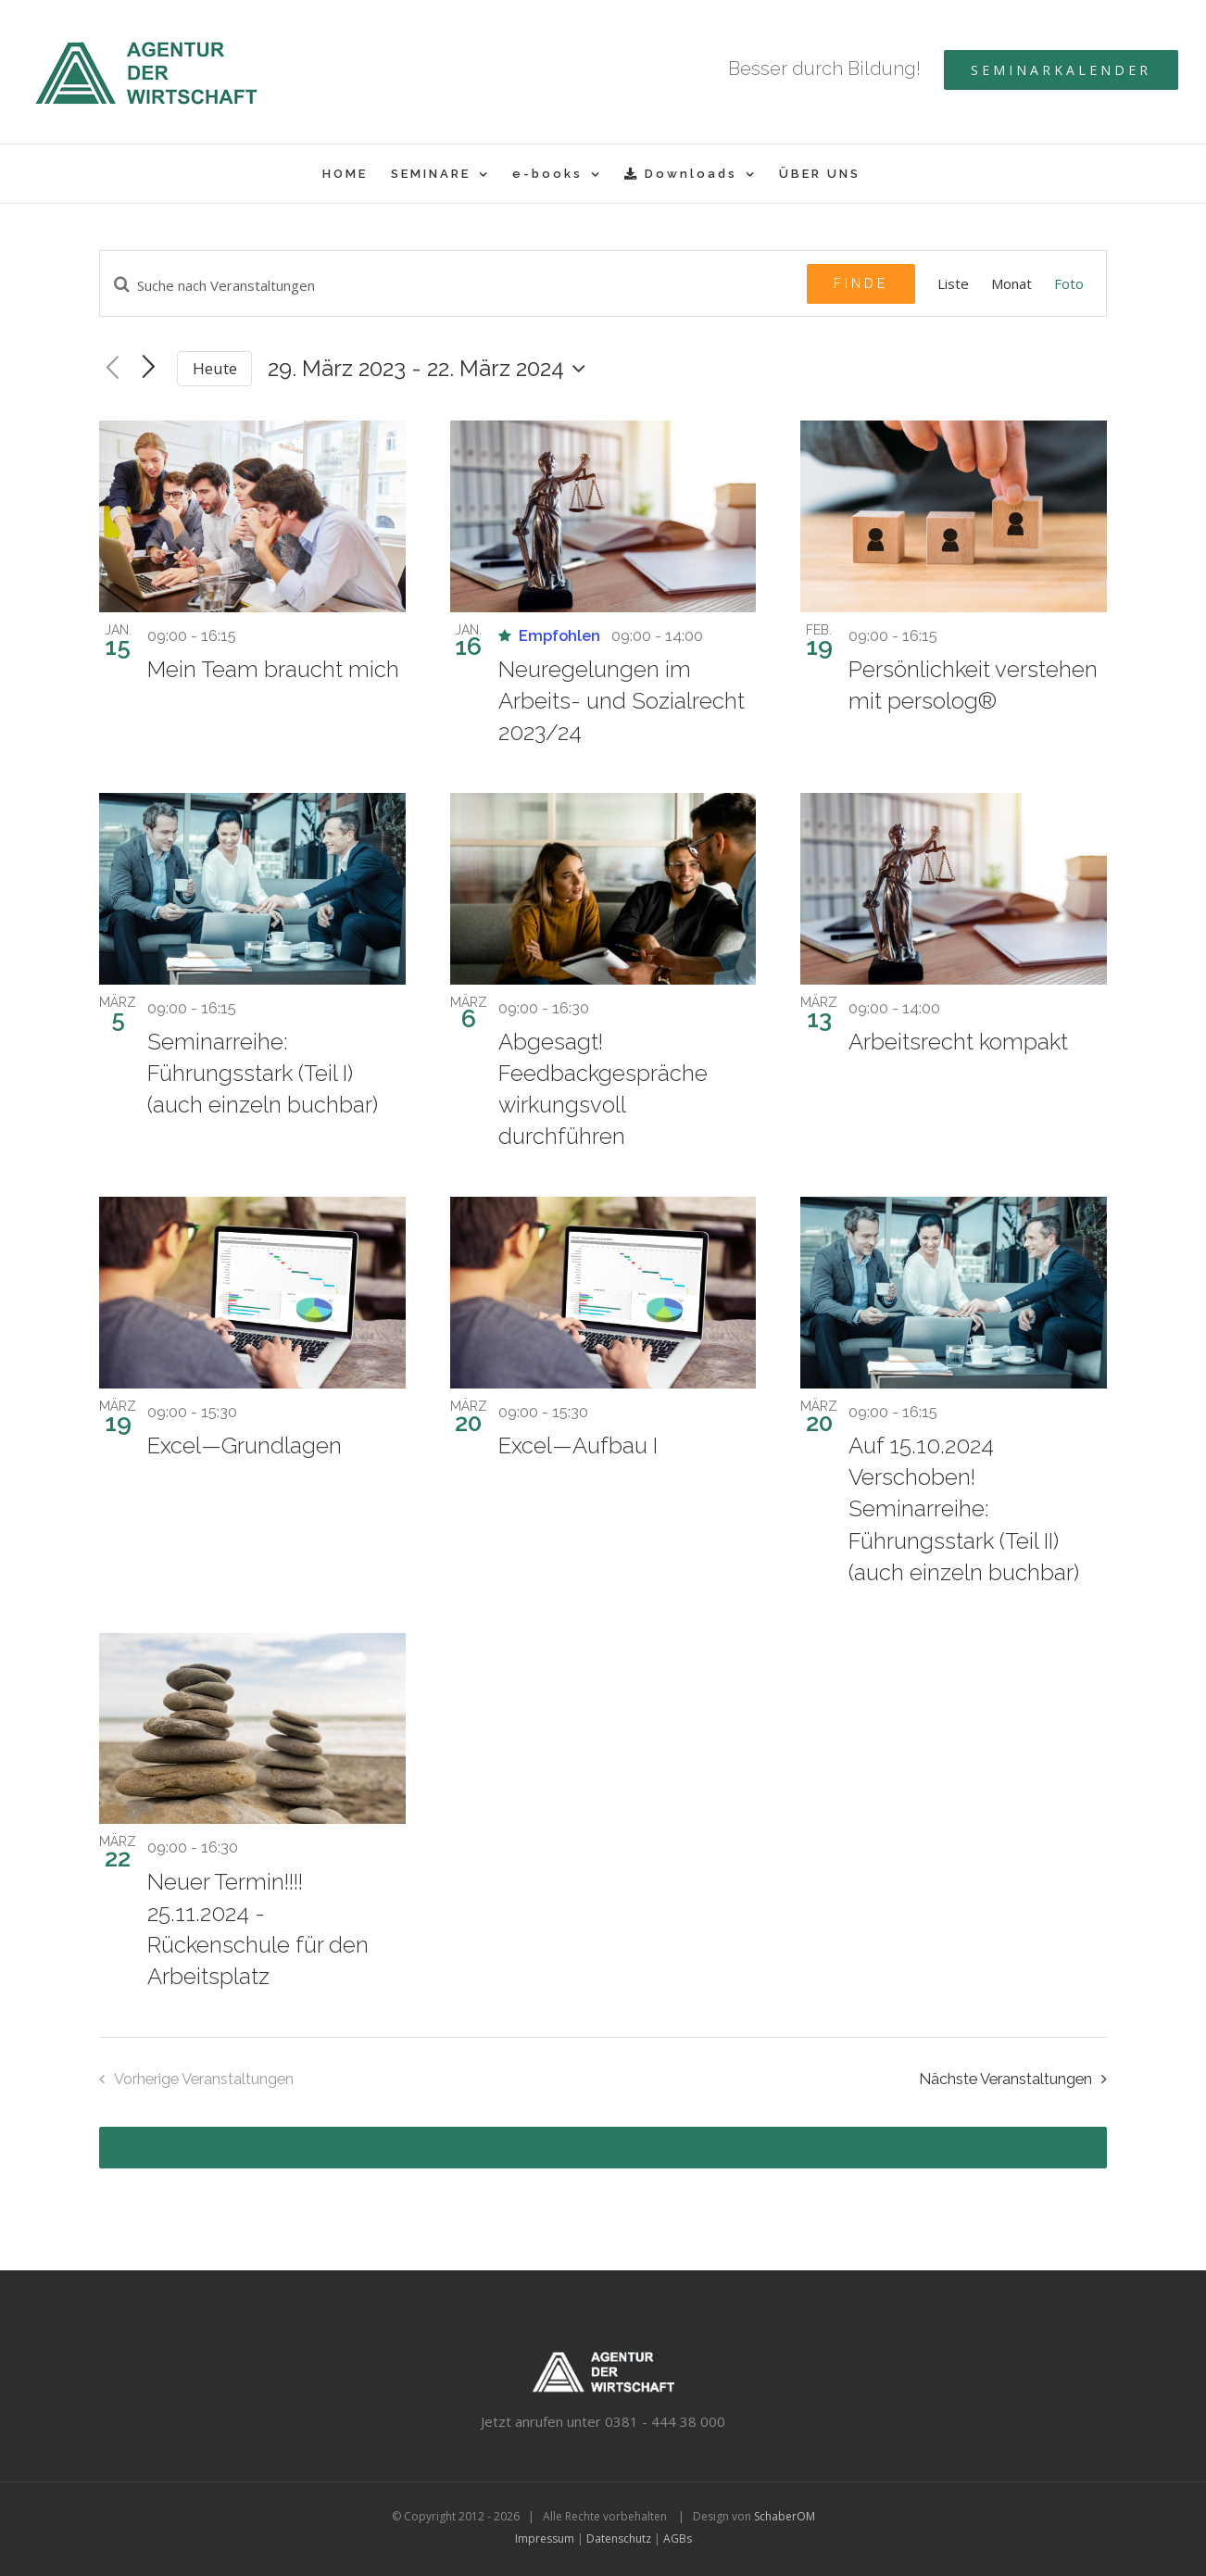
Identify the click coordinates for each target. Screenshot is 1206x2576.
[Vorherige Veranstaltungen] (112, 368)
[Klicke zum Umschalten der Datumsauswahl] (431, 368)
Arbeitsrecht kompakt (958, 1041)
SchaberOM (784, 2516)
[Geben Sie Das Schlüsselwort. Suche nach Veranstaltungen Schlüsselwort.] (453, 285)
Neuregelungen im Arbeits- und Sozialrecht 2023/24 (621, 701)
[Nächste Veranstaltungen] (1017, 2079)
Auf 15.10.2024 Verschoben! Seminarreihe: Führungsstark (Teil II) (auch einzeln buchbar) (963, 1508)
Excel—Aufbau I (578, 1445)
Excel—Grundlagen (244, 1445)
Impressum (544, 2538)
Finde (861, 283)
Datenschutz (618, 2538)
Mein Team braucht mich (273, 669)
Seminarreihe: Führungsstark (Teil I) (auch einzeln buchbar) (262, 1073)
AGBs (677, 2538)
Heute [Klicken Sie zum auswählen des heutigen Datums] (215, 368)
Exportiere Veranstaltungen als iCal (881, 2147)
